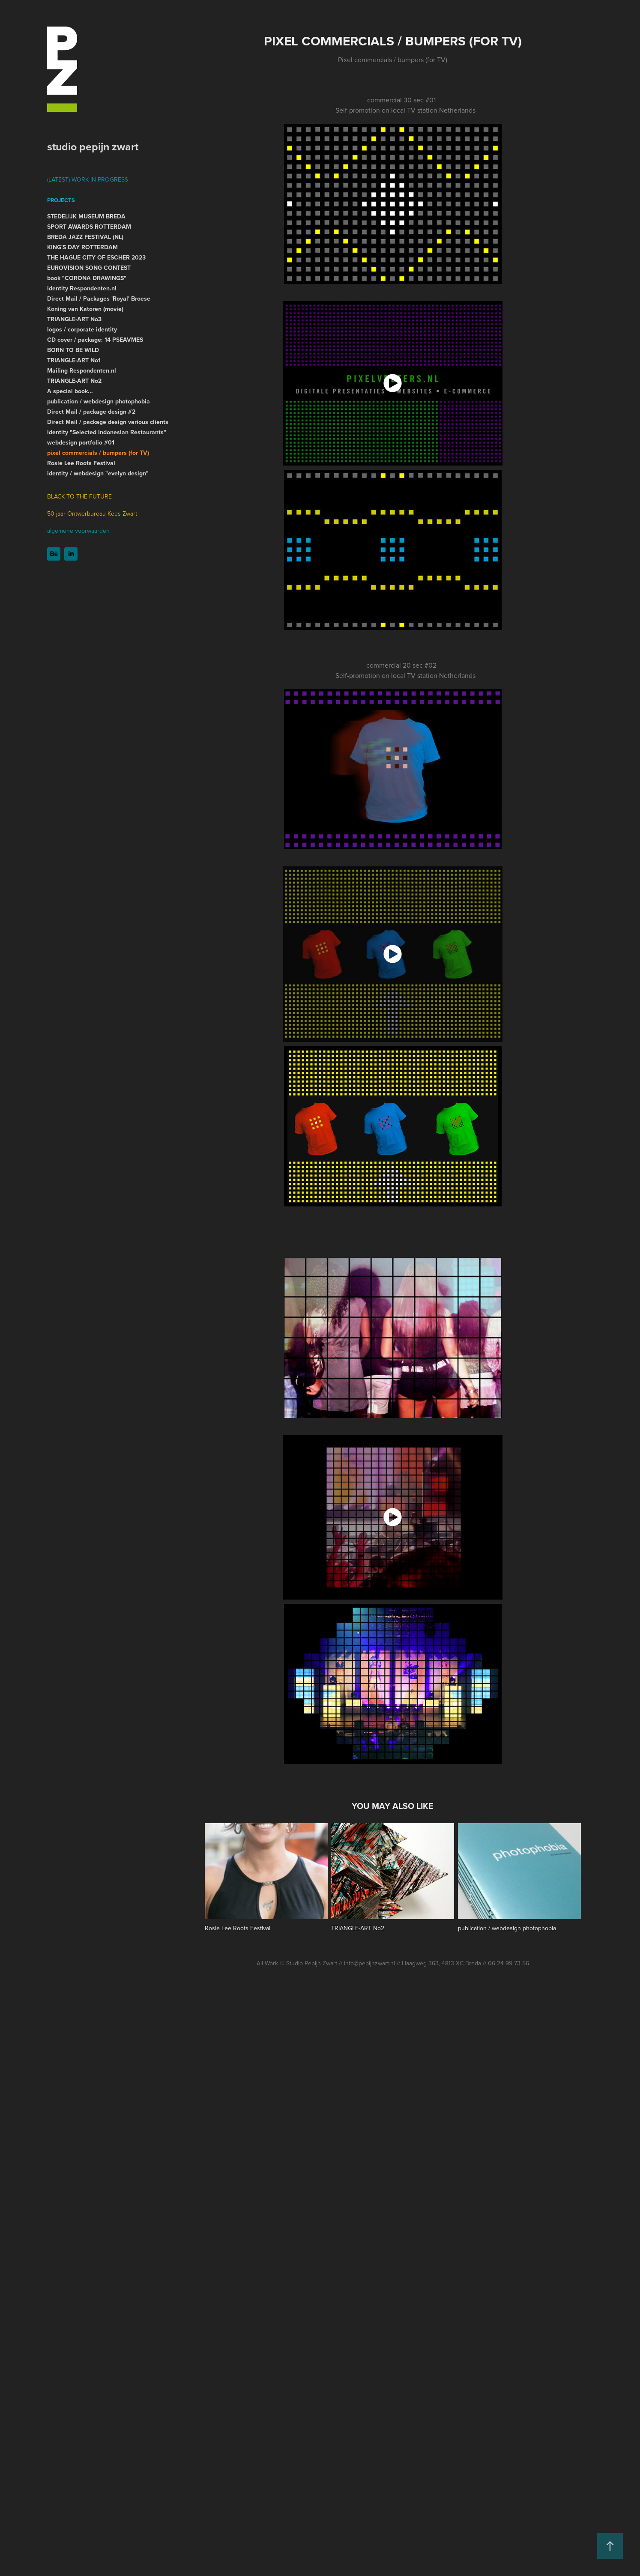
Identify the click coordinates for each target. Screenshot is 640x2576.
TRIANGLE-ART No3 (74, 319)
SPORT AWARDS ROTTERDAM (89, 226)
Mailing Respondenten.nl (81, 370)
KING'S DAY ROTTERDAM (82, 247)
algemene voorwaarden (78, 530)
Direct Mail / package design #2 (91, 411)
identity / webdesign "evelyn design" (98, 473)
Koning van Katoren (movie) (85, 308)
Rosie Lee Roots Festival (81, 463)
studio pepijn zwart (92, 146)
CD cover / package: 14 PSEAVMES (95, 339)
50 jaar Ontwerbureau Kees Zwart (92, 513)
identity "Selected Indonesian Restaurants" (106, 432)
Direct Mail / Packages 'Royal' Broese (98, 298)
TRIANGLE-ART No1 (74, 360)
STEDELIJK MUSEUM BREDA (86, 216)
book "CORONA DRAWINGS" (86, 278)
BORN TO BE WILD (73, 350)
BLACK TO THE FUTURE (79, 496)
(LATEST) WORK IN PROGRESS (87, 179)
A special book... (70, 391)
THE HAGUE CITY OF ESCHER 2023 (96, 257)
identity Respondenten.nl (82, 288)
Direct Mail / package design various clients (107, 422)
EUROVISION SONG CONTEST (89, 267)
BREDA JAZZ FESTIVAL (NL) (85, 237)
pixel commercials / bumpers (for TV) (98, 452)
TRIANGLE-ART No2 (74, 380)
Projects (61, 200)
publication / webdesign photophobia (98, 401)
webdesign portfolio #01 (80, 442)
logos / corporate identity (82, 329)
